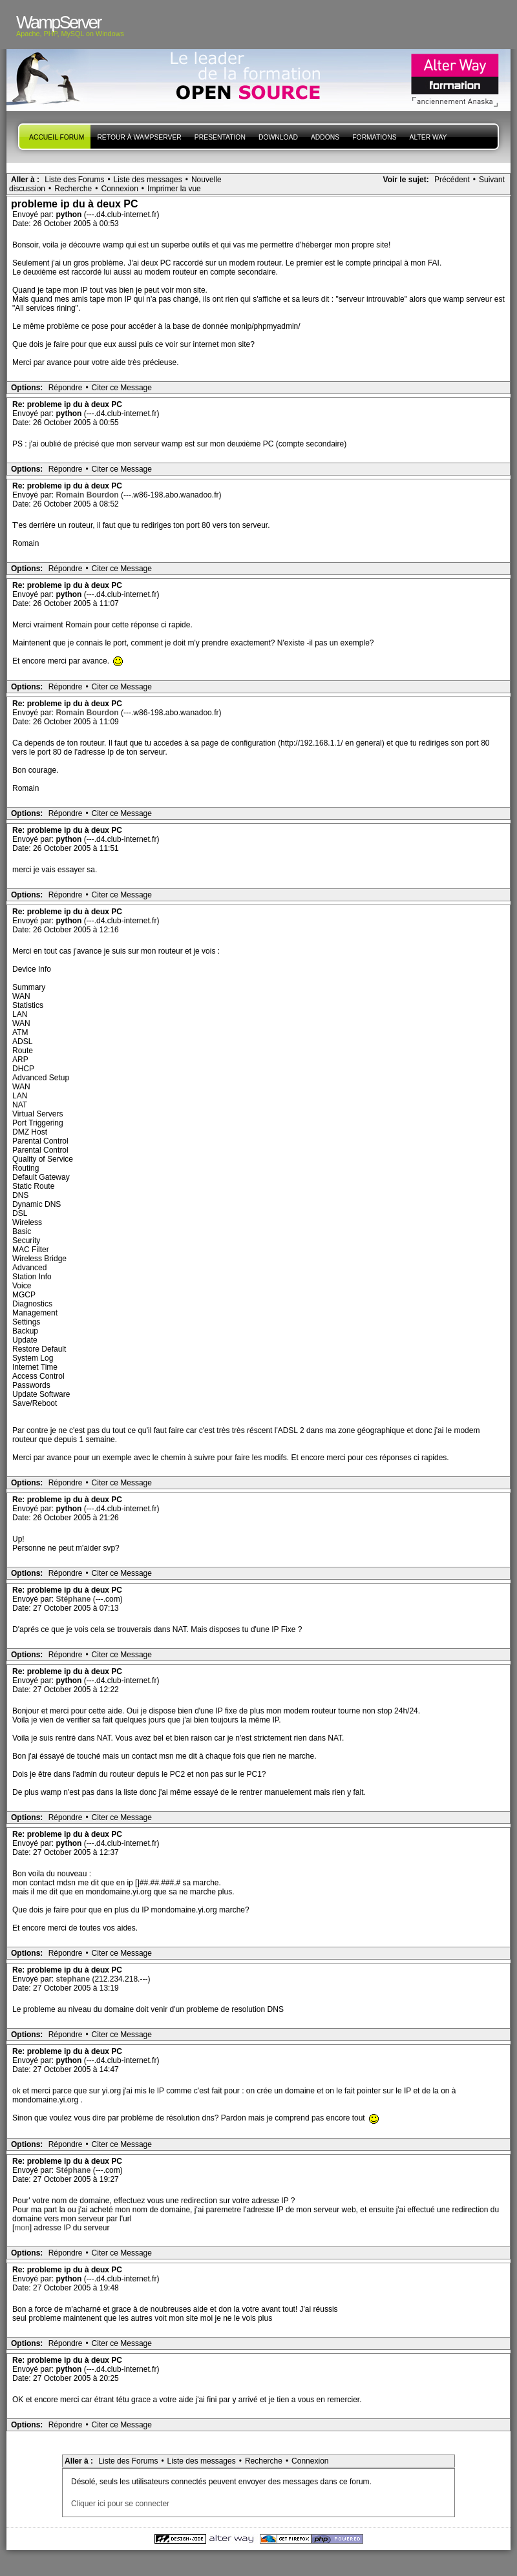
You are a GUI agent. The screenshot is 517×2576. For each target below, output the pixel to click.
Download (278, 137)
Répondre (65, 387)
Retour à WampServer (139, 137)
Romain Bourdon (88, 494)
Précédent (452, 179)
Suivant (492, 179)
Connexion (119, 188)
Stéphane (74, 1599)
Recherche (73, 188)
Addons (325, 137)
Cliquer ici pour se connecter (120, 2503)
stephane (74, 1979)
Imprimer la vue (174, 188)
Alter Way (428, 137)
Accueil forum (56, 137)
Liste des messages (148, 179)
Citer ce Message (122, 387)
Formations (374, 137)
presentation (220, 137)
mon (21, 2227)
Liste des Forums (74, 179)
